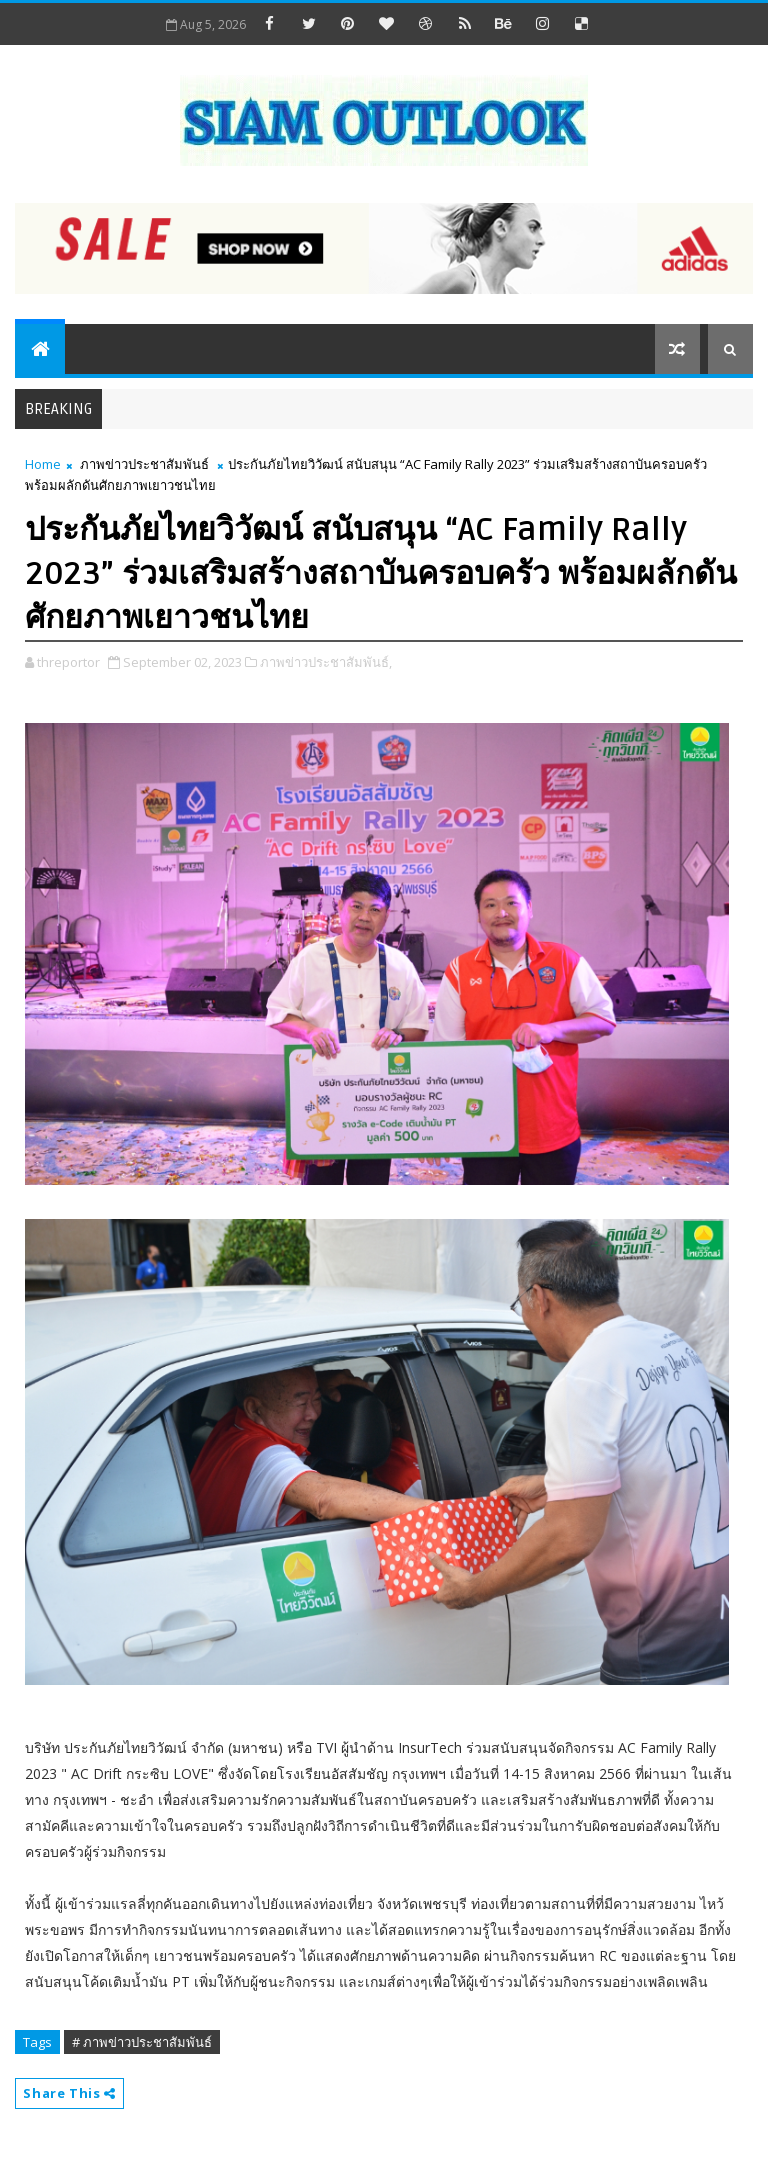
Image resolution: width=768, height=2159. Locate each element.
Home (43, 464)
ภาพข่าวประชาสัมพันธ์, (326, 662)
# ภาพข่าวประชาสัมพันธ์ (142, 2042)
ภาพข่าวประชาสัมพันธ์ (144, 464)
